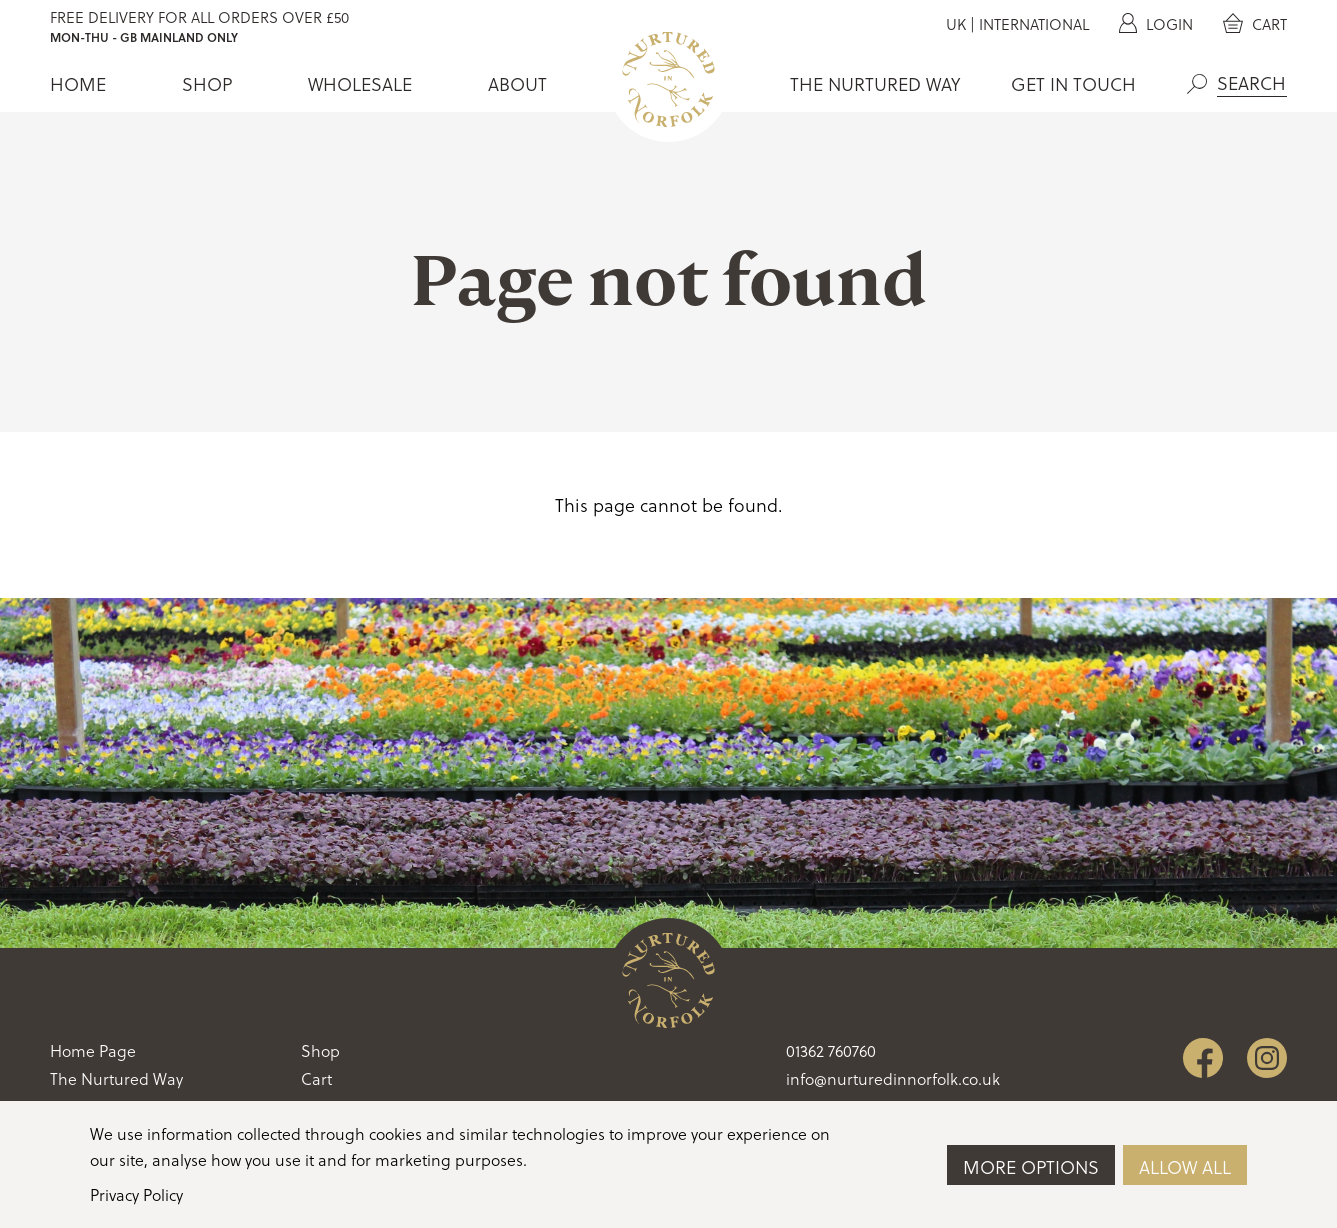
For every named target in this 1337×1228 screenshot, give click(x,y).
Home (78, 84)
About (517, 84)
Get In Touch (1073, 84)
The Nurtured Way (875, 84)
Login (1156, 24)
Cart (1255, 24)
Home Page (93, 1050)
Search (1197, 84)
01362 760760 (831, 1050)
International (1034, 24)
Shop (207, 84)
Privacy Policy (136, 1194)
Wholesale (360, 84)
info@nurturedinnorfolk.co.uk (893, 1078)
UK (956, 24)
